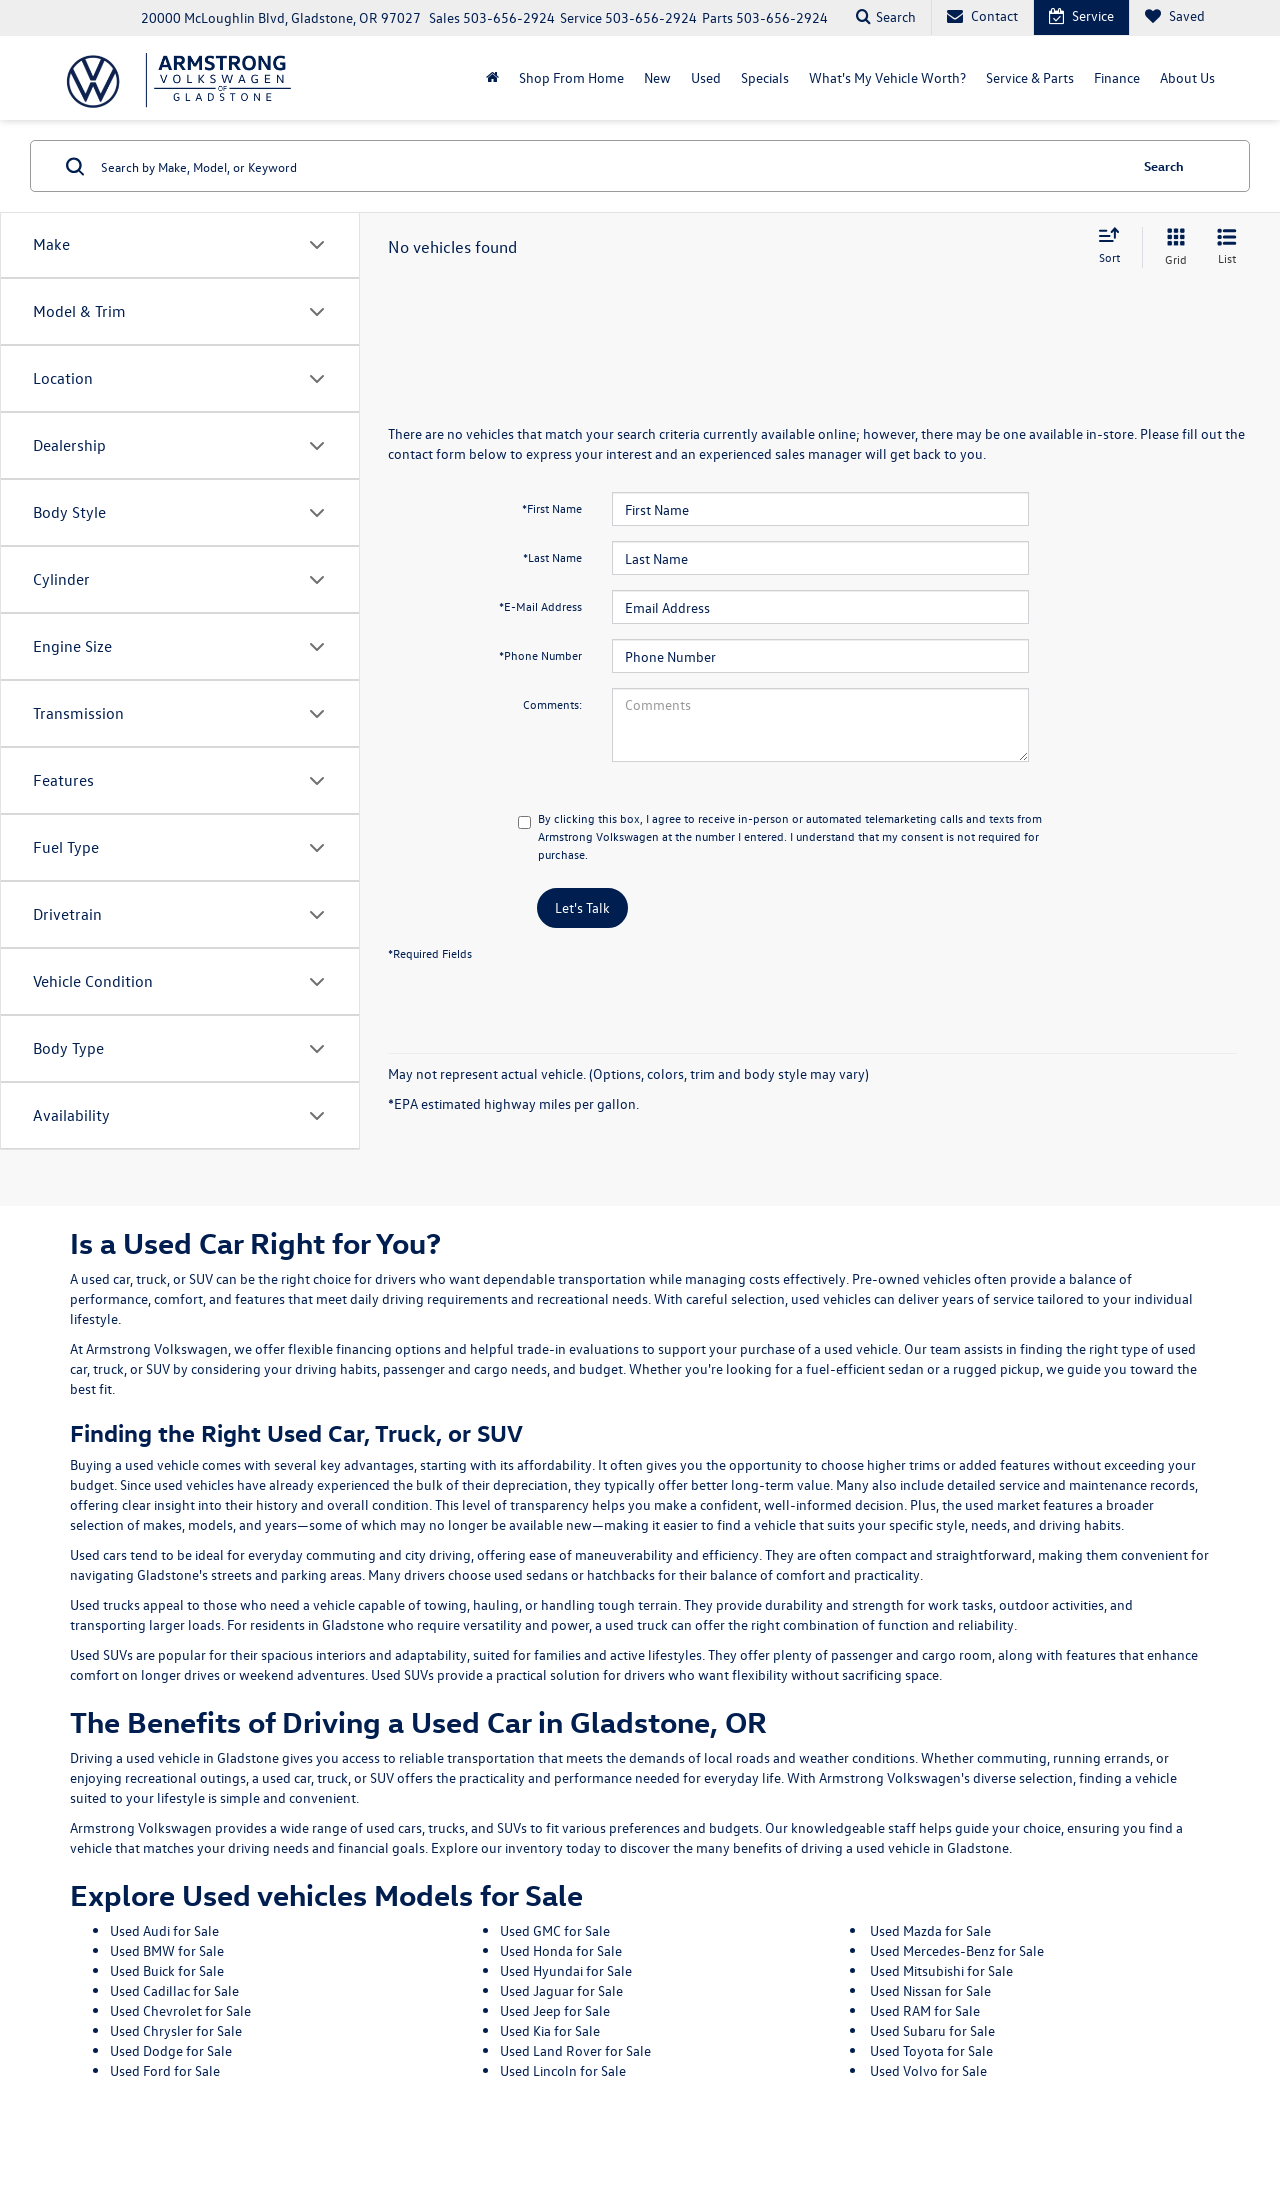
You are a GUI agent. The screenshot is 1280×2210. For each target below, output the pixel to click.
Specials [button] (765, 77)
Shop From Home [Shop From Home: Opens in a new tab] (571, 77)
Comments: (552, 704)
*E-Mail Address (540, 606)
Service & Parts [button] (1030, 77)
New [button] (657, 77)
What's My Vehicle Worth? (887, 77)
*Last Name (552, 557)
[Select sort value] (1115, 247)
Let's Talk (582, 907)
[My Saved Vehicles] (1174, 17)
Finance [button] (1117, 77)
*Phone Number (540, 655)
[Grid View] (1172, 247)
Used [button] (706, 77)
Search (1164, 165)
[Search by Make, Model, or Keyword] (611, 166)
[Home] (492, 78)
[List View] (1227, 247)
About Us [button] (1187, 77)
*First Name (552, 508)
